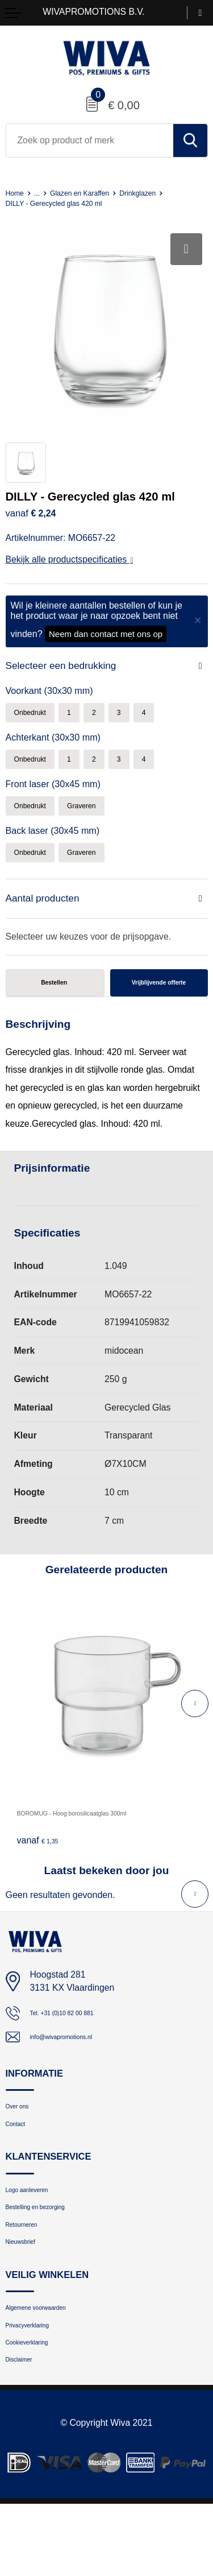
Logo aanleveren (38, 2227)
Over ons (23, 2135)
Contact (21, 2157)
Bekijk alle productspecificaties (69, 559)
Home (17, 192)
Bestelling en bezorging (51, 2250)
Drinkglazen (166, 192)
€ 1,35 (42, 1863)
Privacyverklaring (39, 2386)
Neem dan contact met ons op (105, 634)
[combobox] (89, 140)
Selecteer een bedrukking (67, 666)
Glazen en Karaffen (94, 192)
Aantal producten (47, 910)
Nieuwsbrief (28, 2293)
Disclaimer (26, 2430)
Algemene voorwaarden (52, 2364)
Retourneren (30, 2271)
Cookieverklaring (38, 2408)
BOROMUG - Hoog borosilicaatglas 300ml (101, 1836)
